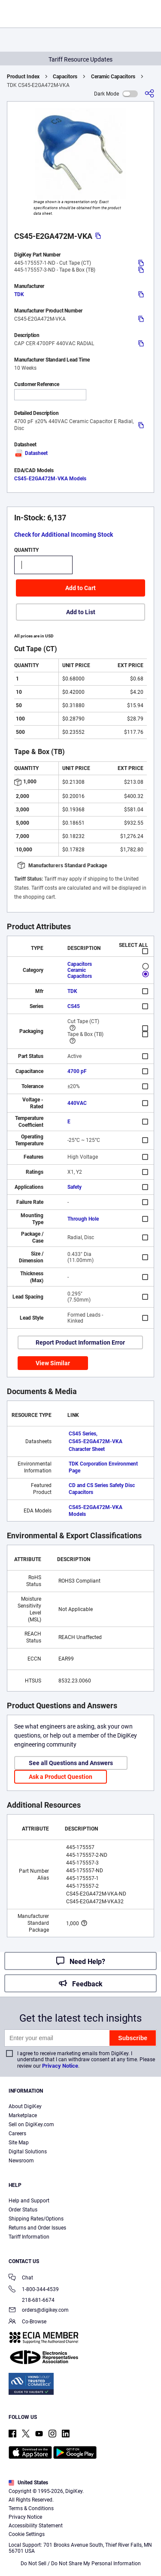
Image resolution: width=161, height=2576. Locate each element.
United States (28, 2483)
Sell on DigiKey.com (31, 2124)
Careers (17, 2134)
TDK (19, 294)
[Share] (149, 94)
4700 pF (77, 1071)
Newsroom (21, 2161)
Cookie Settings (27, 2534)
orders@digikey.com (39, 2311)
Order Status (23, 2210)
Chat (21, 2278)
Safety (74, 1187)
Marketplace (23, 2115)
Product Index (23, 77)
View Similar (53, 1363)
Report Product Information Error (80, 1342)
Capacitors (65, 77)
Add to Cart (80, 587)
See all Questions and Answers (71, 1763)
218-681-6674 (32, 2300)
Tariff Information (29, 2237)
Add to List (80, 612)
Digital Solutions (28, 2152)
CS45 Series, (83, 1434)
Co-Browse (27, 2322)
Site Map (19, 2143)
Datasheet (31, 453)
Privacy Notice (60, 2066)
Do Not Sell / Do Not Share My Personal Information (81, 2564)
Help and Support (29, 2201)
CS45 (73, 1006)
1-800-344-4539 (34, 2290)
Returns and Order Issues (37, 2228)
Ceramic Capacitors (113, 77)
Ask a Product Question (60, 1776)
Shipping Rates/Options (36, 2219)
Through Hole (83, 1219)
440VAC (77, 1103)
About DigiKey (25, 2106)
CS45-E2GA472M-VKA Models (50, 479)
